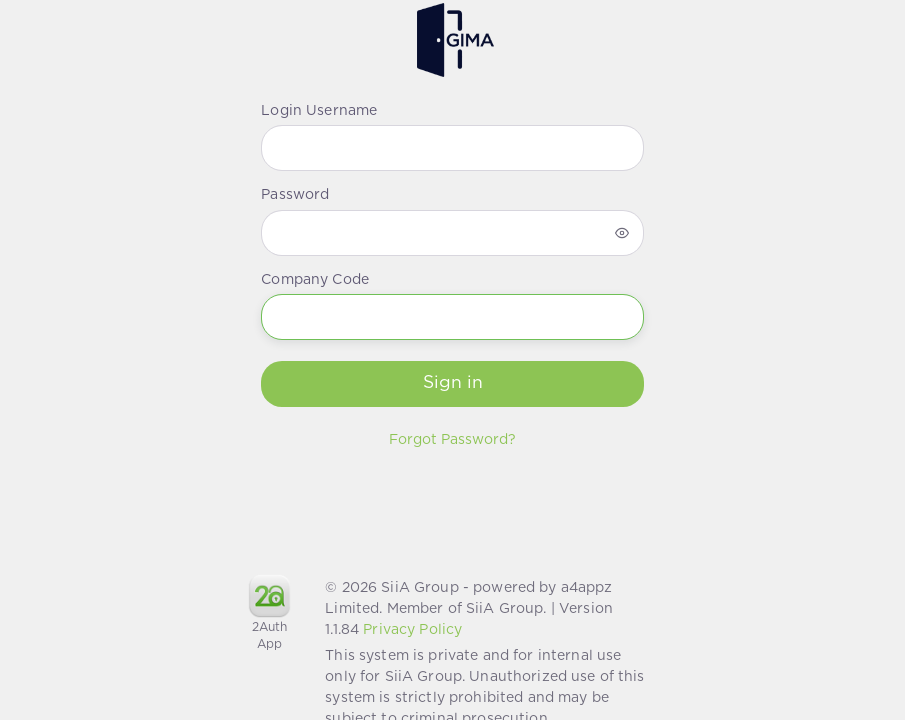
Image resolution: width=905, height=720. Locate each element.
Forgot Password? (452, 440)
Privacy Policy (412, 630)
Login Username (319, 111)
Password (295, 195)
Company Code (315, 280)
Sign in (453, 383)
